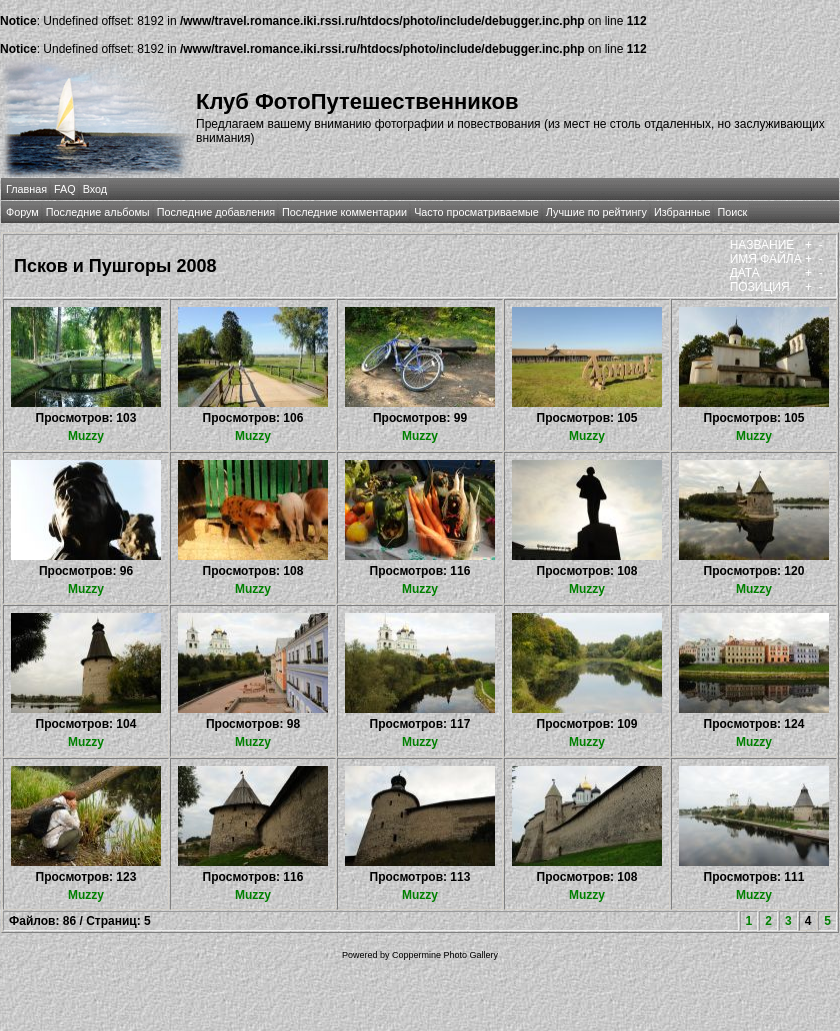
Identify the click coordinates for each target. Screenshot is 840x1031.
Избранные (682, 212)
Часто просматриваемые (476, 212)
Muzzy (86, 436)
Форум (22, 212)
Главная (26, 189)
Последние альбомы (98, 212)
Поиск (732, 212)
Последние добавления (216, 212)
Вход (95, 189)
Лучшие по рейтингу (596, 212)
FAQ (65, 189)
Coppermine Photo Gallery (445, 955)
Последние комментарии (344, 212)
